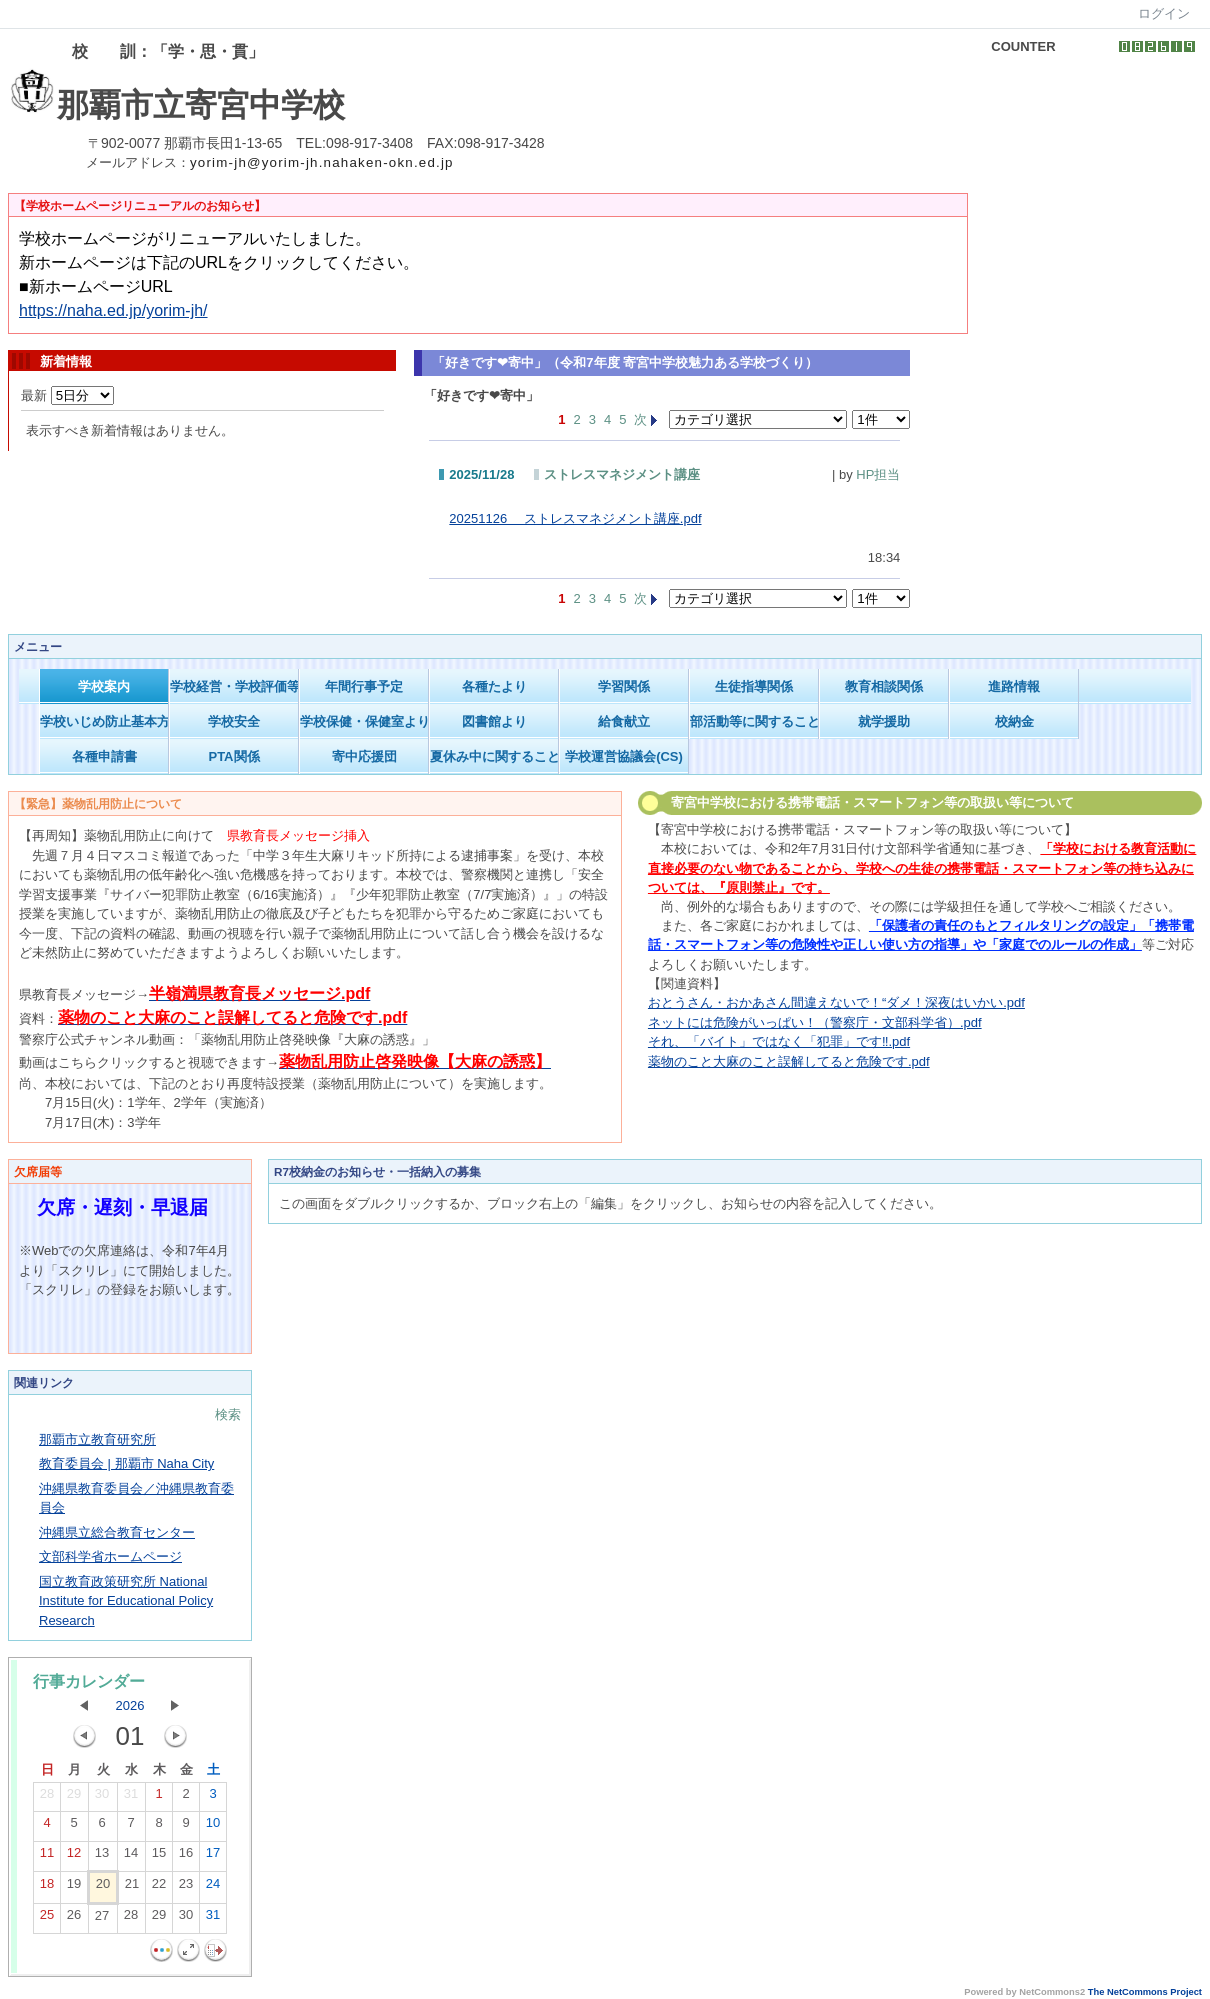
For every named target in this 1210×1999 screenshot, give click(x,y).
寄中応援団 (364, 756)
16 (186, 1857)
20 (103, 1888)
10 (213, 1827)
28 (47, 1798)
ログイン (1164, 13)
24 (213, 1888)
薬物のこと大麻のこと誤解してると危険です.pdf (789, 1061)
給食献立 (624, 721)
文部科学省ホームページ (110, 1556)
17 (213, 1857)
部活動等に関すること (754, 721)
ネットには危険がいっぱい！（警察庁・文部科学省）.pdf (815, 1022)
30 (102, 1798)
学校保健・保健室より (364, 721)
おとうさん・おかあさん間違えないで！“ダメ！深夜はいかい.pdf (836, 1002)
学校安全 (234, 721)
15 (159, 1857)
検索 (228, 1414)
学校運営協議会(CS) (624, 756)
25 (47, 1919)
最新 (67, 395)
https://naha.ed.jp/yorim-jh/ (113, 310)
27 (102, 1920)
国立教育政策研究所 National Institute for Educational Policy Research (126, 1601)
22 (159, 1888)
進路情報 (1014, 686)
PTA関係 (233, 756)
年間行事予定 (364, 686)
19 (74, 1888)
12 (74, 1857)
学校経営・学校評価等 (234, 686)
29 (74, 1798)
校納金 (1014, 721)
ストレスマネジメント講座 (622, 474)
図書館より (494, 721)
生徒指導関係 (754, 686)
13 (102, 1857)
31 (131, 1798)
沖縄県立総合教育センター (117, 1532)
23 (186, 1888)
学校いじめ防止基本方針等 (104, 721)
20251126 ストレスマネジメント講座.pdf (575, 518)
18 (47, 1888)
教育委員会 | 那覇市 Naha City (126, 1463)
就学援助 (884, 721)
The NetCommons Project (1145, 1992)
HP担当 (878, 474)
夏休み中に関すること (494, 756)
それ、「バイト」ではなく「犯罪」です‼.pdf (779, 1041)
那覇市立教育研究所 (97, 1439)
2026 (130, 1705)
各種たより (494, 686)
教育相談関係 (884, 686)
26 (74, 1919)
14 (131, 1857)
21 (132, 1888)
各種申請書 (104, 756)
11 (47, 1857)
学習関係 (624, 686)
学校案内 (104, 686)
